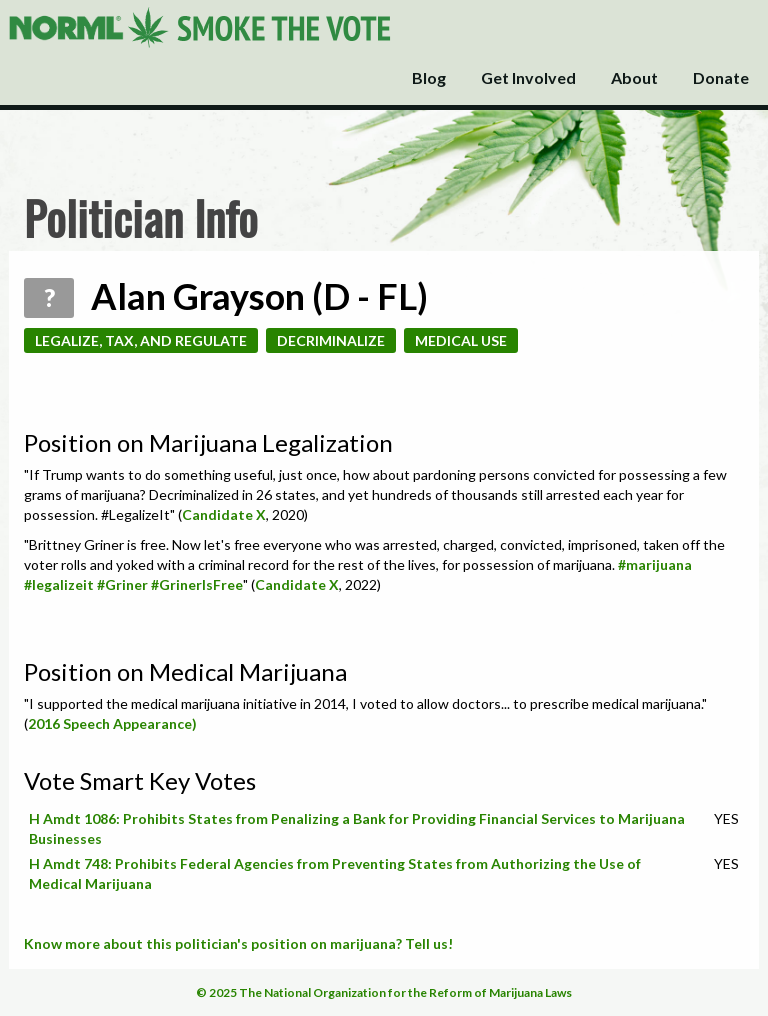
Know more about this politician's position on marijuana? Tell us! (238, 943)
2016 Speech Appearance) (112, 723)
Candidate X (224, 514)
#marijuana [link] (655, 564)
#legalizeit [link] (59, 584)
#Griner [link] (122, 584)
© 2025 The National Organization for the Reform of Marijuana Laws (384, 992)
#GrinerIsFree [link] (197, 584)
